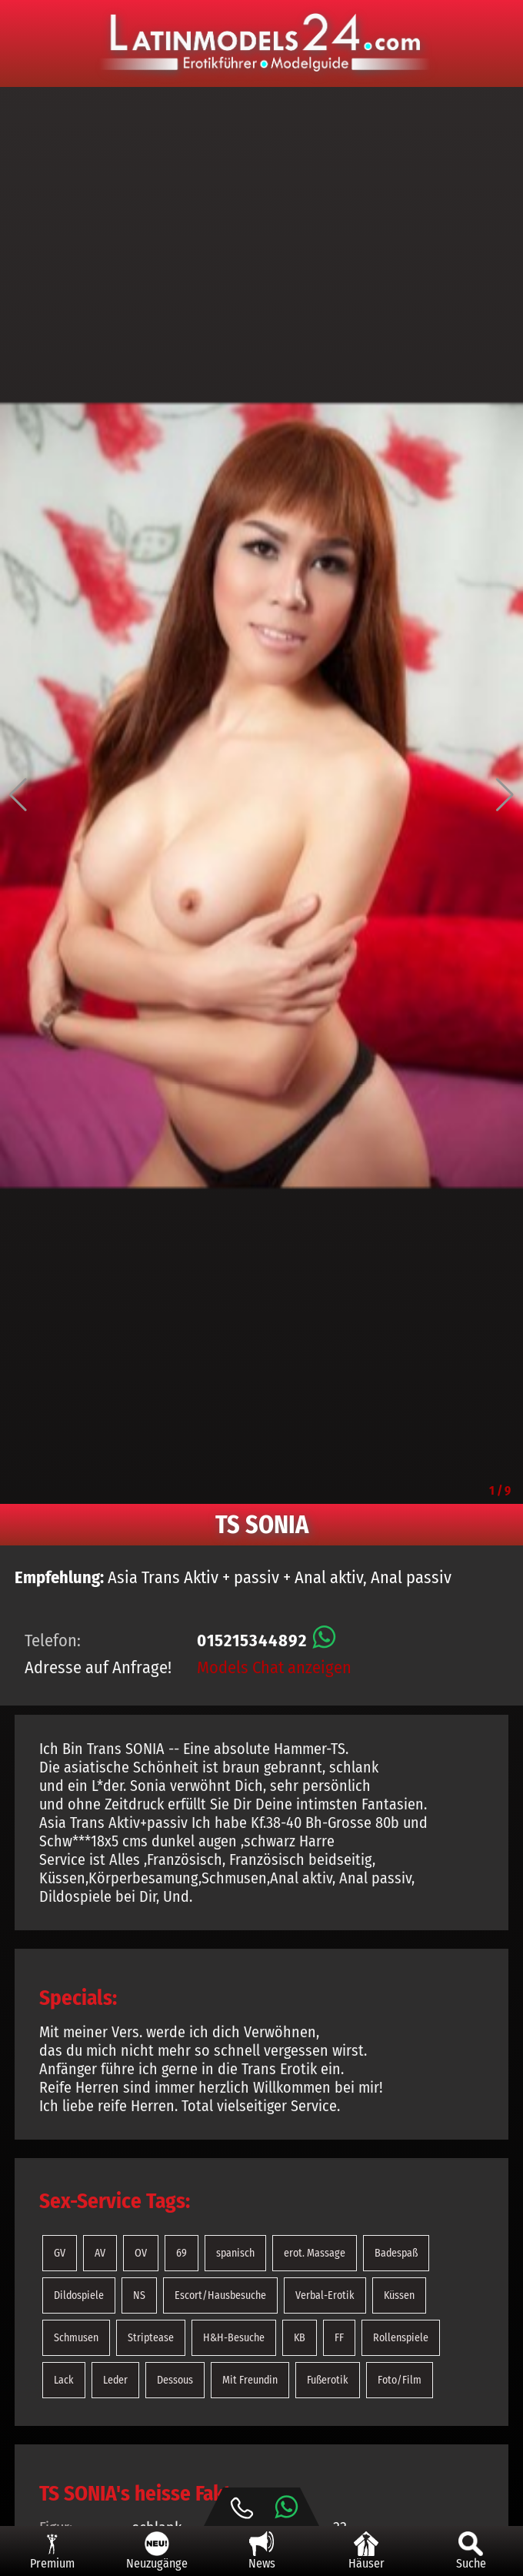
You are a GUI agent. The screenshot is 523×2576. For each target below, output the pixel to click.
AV (100, 2253)
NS (139, 2295)
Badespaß (396, 2253)
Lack (64, 2380)
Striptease (151, 2337)
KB (299, 2337)
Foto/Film (399, 2380)
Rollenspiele (400, 2337)
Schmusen (76, 2337)
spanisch (235, 2253)
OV (141, 2253)
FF (339, 2337)
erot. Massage (314, 2253)
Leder (115, 2380)
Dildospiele (79, 2295)
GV (59, 2253)
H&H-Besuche (234, 2337)
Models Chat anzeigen (274, 1667)
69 (181, 2253)
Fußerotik (327, 2380)
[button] (18, 795)
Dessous (175, 2380)
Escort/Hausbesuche (220, 2295)
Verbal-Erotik (325, 2295)
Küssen (399, 2295)
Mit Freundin (250, 2380)
